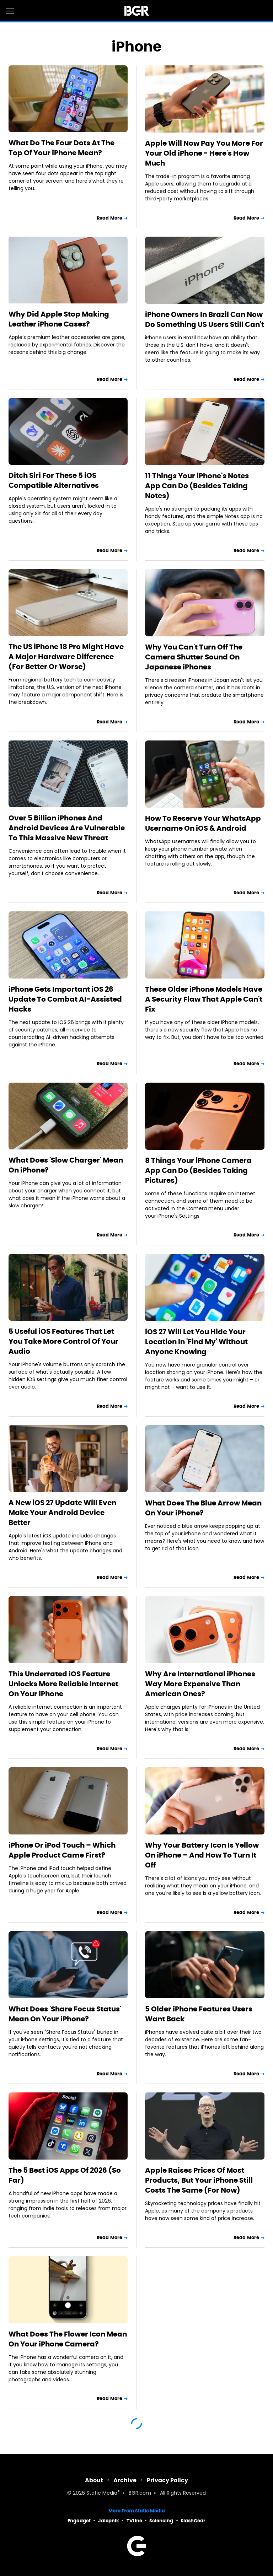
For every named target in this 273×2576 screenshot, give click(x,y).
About (94, 2480)
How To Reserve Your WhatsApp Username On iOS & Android (203, 823)
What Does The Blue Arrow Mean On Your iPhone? (203, 1508)
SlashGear (193, 2521)
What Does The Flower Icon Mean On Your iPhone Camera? (68, 2339)
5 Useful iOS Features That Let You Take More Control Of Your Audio (63, 1341)
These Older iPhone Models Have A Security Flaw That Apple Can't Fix (203, 999)
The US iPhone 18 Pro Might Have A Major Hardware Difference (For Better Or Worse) (66, 656)
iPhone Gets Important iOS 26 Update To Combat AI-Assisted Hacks (65, 999)
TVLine (134, 2521)
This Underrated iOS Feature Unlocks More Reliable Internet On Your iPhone (63, 1683)
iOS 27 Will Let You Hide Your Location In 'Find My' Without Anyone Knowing (196, 1341)
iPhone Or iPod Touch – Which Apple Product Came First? (62, 1850)
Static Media (101, 2493)
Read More (109, 218)
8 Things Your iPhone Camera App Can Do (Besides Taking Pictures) (198, 1170)
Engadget (79, 2521)
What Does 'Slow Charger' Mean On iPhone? (66, 1165)
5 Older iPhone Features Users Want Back (198, 2013)
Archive (124, 2480)
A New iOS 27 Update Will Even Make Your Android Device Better (62, 1512)
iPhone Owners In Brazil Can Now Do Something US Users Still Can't (204, 319)
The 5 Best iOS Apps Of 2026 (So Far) (65, 2175)
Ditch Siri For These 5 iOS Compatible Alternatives (54, 480)
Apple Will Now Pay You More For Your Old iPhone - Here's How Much (204, 153)
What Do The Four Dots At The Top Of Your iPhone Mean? (61, 147)
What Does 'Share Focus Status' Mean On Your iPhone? (65, 2013)
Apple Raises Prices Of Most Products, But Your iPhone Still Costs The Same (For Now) (199, 2180)
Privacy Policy (167, 2480)
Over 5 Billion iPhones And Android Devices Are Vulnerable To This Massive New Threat (67, 827)
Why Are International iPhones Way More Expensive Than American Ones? (200, 1683)
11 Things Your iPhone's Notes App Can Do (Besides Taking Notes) (197, 485)
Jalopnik (108, 2521)
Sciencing (161, 2521)
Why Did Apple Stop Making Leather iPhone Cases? (59, 319)
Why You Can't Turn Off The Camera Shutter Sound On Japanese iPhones (193, 657)
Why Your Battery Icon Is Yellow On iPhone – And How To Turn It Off (202, 1855)
